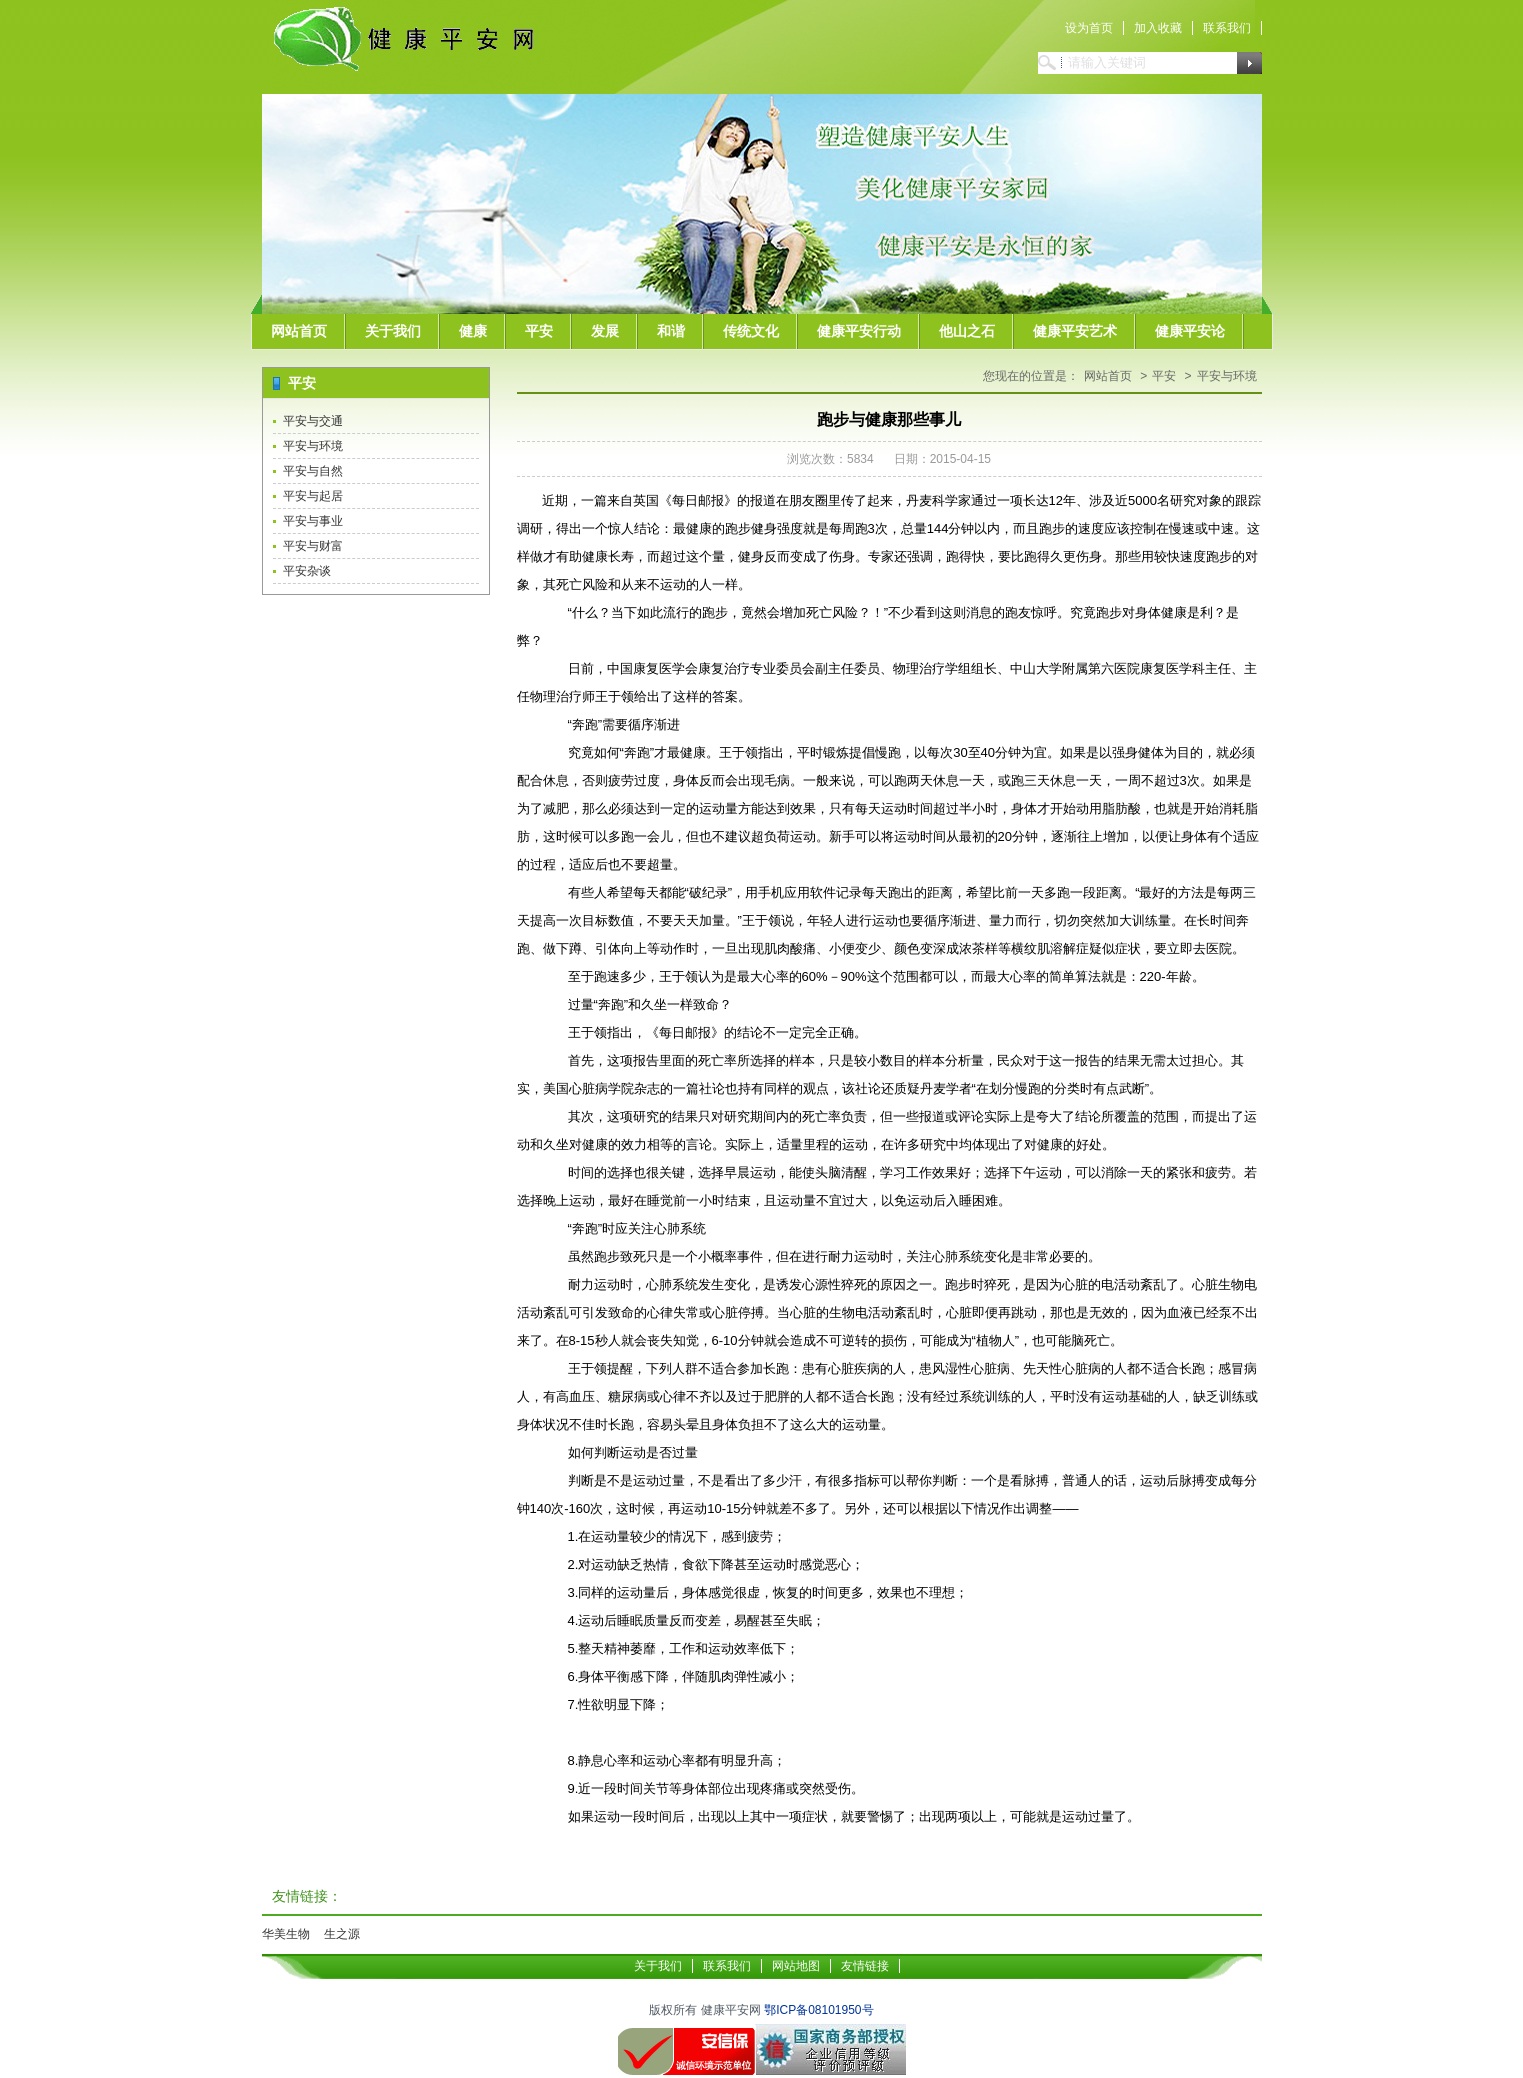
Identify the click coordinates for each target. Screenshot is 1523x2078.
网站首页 (299, 331)
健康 (473, 331)
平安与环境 (313, 446)
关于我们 (393, 331)
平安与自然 (313, 471)
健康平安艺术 (1075, 331)
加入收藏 (1158, 28)
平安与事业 (313, 521)
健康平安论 (1190, 331)
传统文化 (751, 331)
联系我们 (1227, 28)
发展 (605, 331)
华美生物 (286, 1934)
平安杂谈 (307, 571)
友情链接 (865, 1966)
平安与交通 (313, 421)
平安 (539, 331)
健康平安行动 (859, 331)
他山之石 (967, 331)
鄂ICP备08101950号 (818, 2010)
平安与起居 (313, 496)
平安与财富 (313, 546)
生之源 (342, 1934)
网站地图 (796, 1966)
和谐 (671, 331)
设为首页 (1089, 28)
